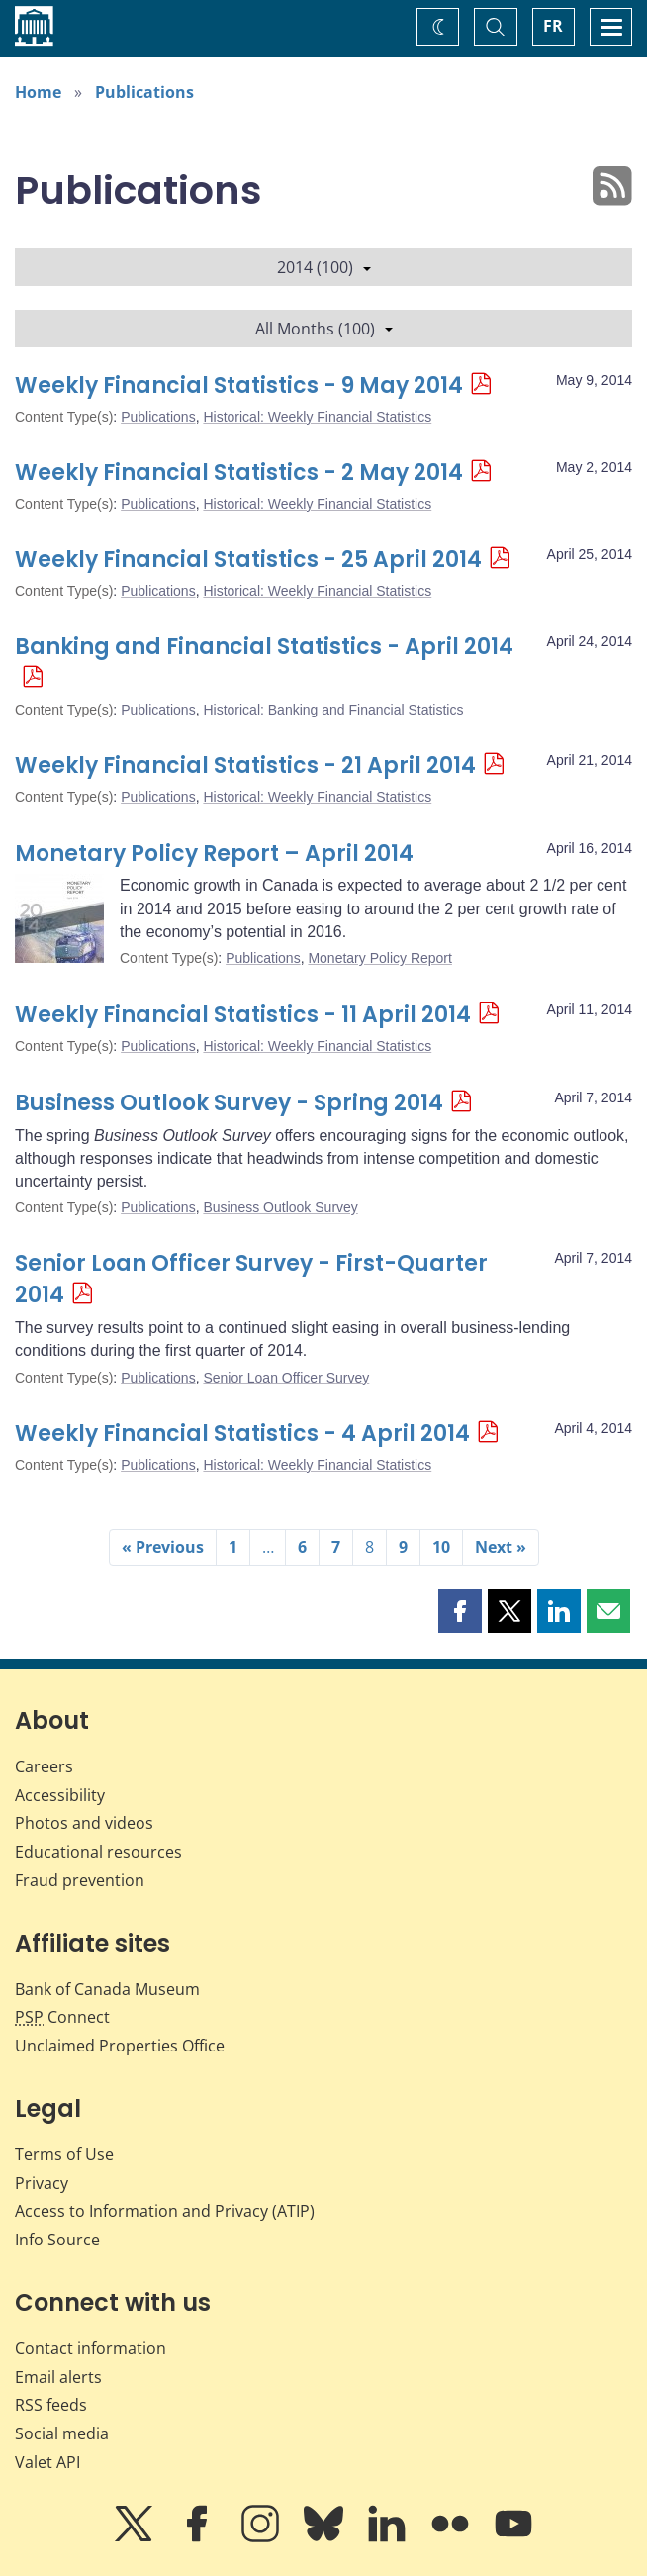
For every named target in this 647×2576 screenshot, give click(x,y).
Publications (144, 92)
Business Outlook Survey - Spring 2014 (229, 1103)
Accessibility (60, 1795)
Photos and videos (84, 1823)
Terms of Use (64, 2154)
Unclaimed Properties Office (120, 2045)
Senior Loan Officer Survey (286, 1377)
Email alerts (58, 2377)
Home (38, 92)
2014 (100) (324, 267)
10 (441, 1547)
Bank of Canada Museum (107, 1989)
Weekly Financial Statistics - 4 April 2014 (242, 1433)
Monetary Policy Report (380, 958)
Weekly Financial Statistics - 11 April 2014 (243, 1015)
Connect (62, 2017)
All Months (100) (324, 328)
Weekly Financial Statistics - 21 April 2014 (245, 765)
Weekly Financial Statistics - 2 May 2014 (239, 472)
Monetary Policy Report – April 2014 (214, 853)
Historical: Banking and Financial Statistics (333, 709)
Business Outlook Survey (280, 1207)
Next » (500, 1547)
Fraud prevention (79, 1880)
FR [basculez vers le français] (553, 26)
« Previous (163, 1547)
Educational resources (98, 1851)
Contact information (90, 2348)
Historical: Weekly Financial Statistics (317, 417)
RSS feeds (51, 2405)
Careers (44, 1766)
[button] (460, 1611)
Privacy (41, 2183)
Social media (62, 2433)
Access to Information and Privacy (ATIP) (165, 2211)
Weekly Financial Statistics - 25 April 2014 (248, 559)
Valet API (47, 2462)
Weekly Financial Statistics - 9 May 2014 (239, 385)
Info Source (57, 2239)
